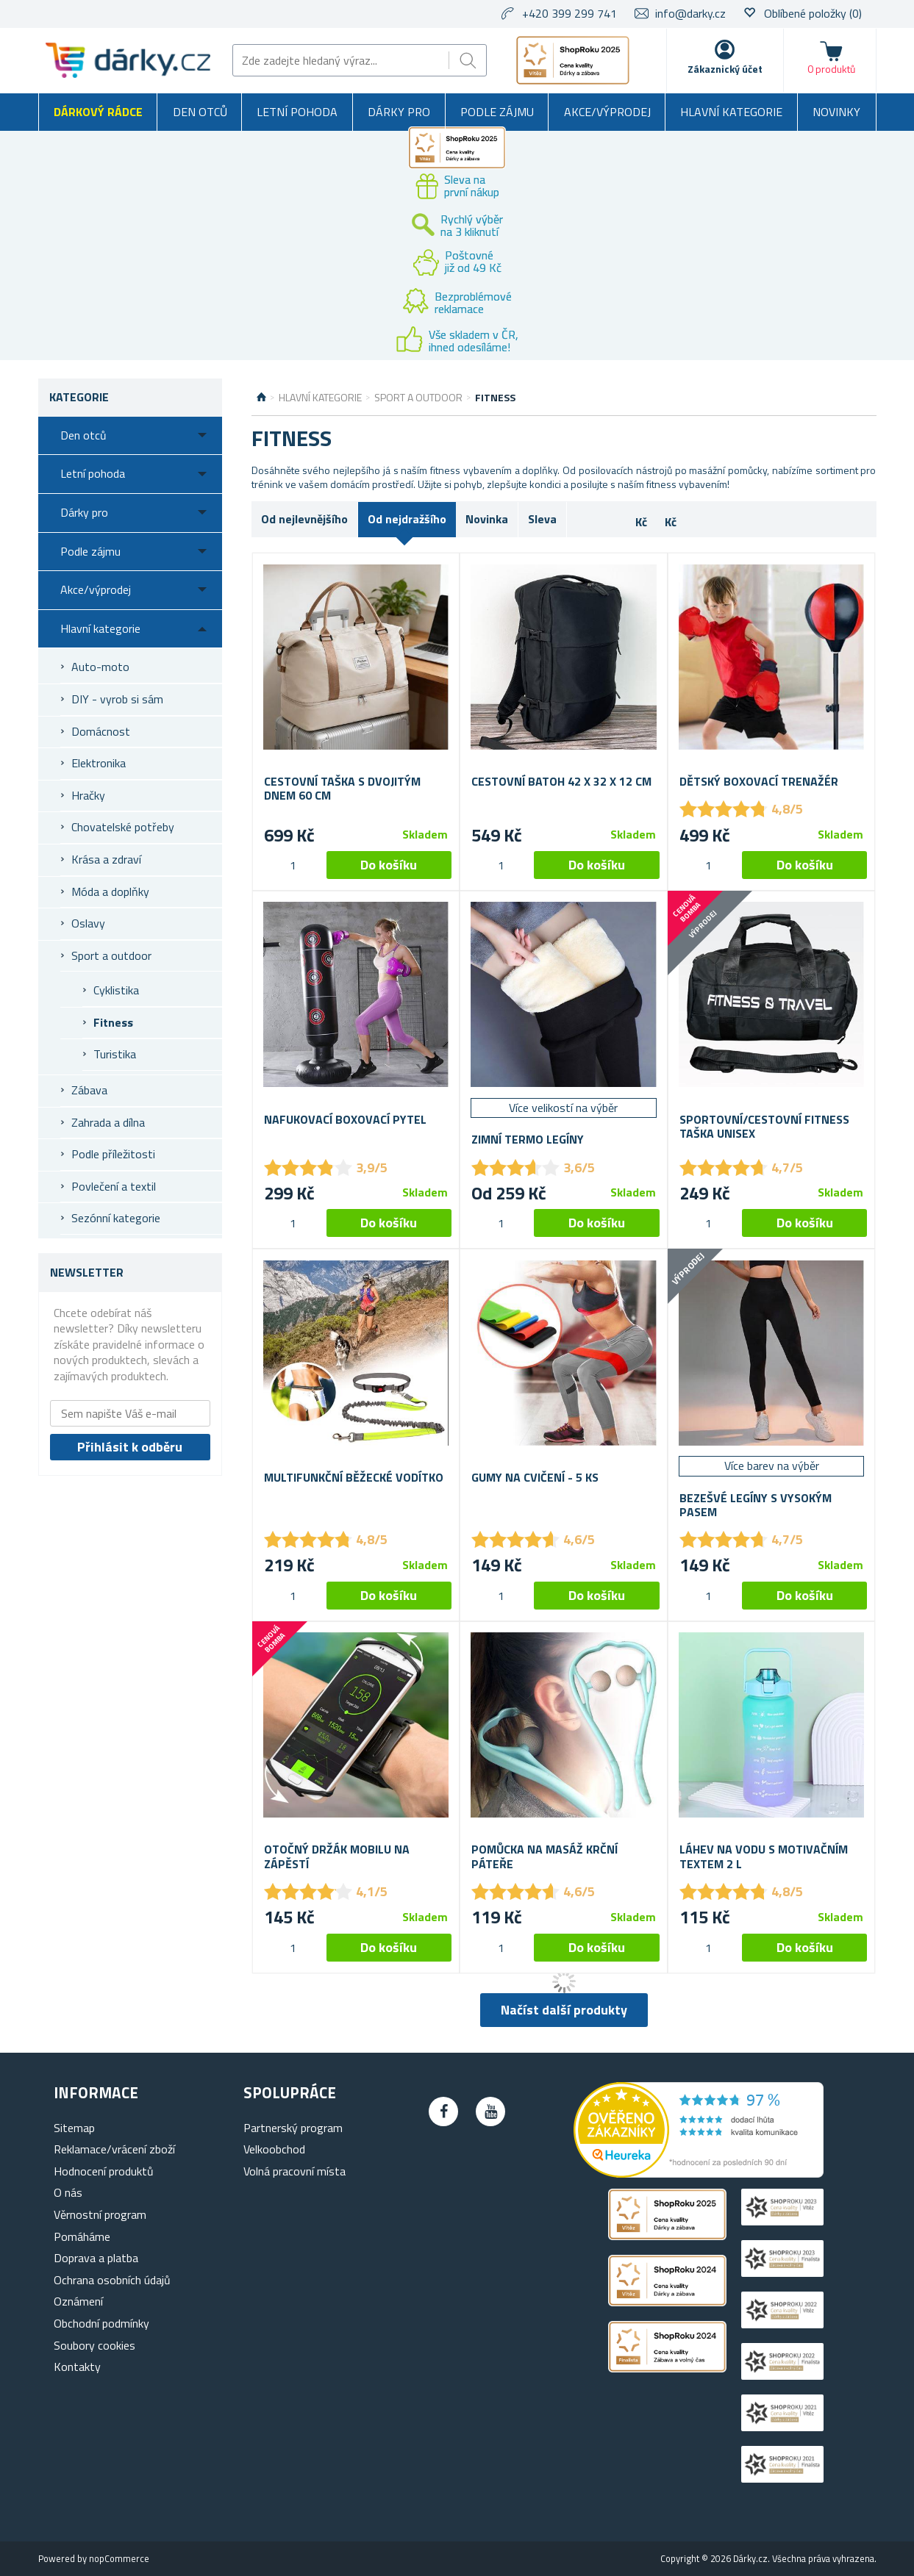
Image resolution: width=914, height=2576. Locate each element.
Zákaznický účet (725, 68)
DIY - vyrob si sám (117, 699)
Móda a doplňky (110, 891)
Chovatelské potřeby (122, 827)
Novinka (486, 519)
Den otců (200, 112)
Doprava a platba (96, 2258)
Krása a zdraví (106, 859)
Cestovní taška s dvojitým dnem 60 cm (342, 789)
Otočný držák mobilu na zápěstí (337, 1856)
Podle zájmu (497, 112)
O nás (68, 2192)
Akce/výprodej (607, 112)
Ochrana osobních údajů (112, 2280)
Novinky (836, 112)
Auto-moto (100, 666)
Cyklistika (116, 990)
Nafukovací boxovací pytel (345, 1120)
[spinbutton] (293, 865)
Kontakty (77, 2366)
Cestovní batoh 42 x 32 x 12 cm (561, 782)
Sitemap (74, 2127)
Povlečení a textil (113, 1186)
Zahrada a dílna (108, 1122)
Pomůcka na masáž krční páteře (544, 1856)
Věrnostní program (100, 2214)
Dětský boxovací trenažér (758, 782)
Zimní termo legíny (527, 1140)
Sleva (542, 519)
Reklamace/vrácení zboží (114, 2149)
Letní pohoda (297, 112)
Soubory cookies (94, 2345)
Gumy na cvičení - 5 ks (535, 1478)
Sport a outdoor (111, 955)
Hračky (88, 795)
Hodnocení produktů (104, 2171)
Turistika (114, 1054)
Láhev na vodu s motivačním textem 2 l (763, 1856)
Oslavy (88, 923)
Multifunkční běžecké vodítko (353, 1478)
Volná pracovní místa (294, 2171)
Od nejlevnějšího (304, 519)
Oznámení (78, 2301)
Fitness (113, 1022)
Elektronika (98, 763)
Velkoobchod (274, 2149)
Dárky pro (399, 112)
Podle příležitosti (113, 1154)
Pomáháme (82, 2236)
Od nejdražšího (407, 519)
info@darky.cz (690, 13)
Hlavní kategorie (731, 112)
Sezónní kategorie (115, 1218)
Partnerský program (293, 2127)
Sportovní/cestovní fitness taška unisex (764, 1127)
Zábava (89, 1090)
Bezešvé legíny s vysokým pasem (755, 1505)
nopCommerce (119, 2558)
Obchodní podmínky (101, 2323)
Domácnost (100, 731)
